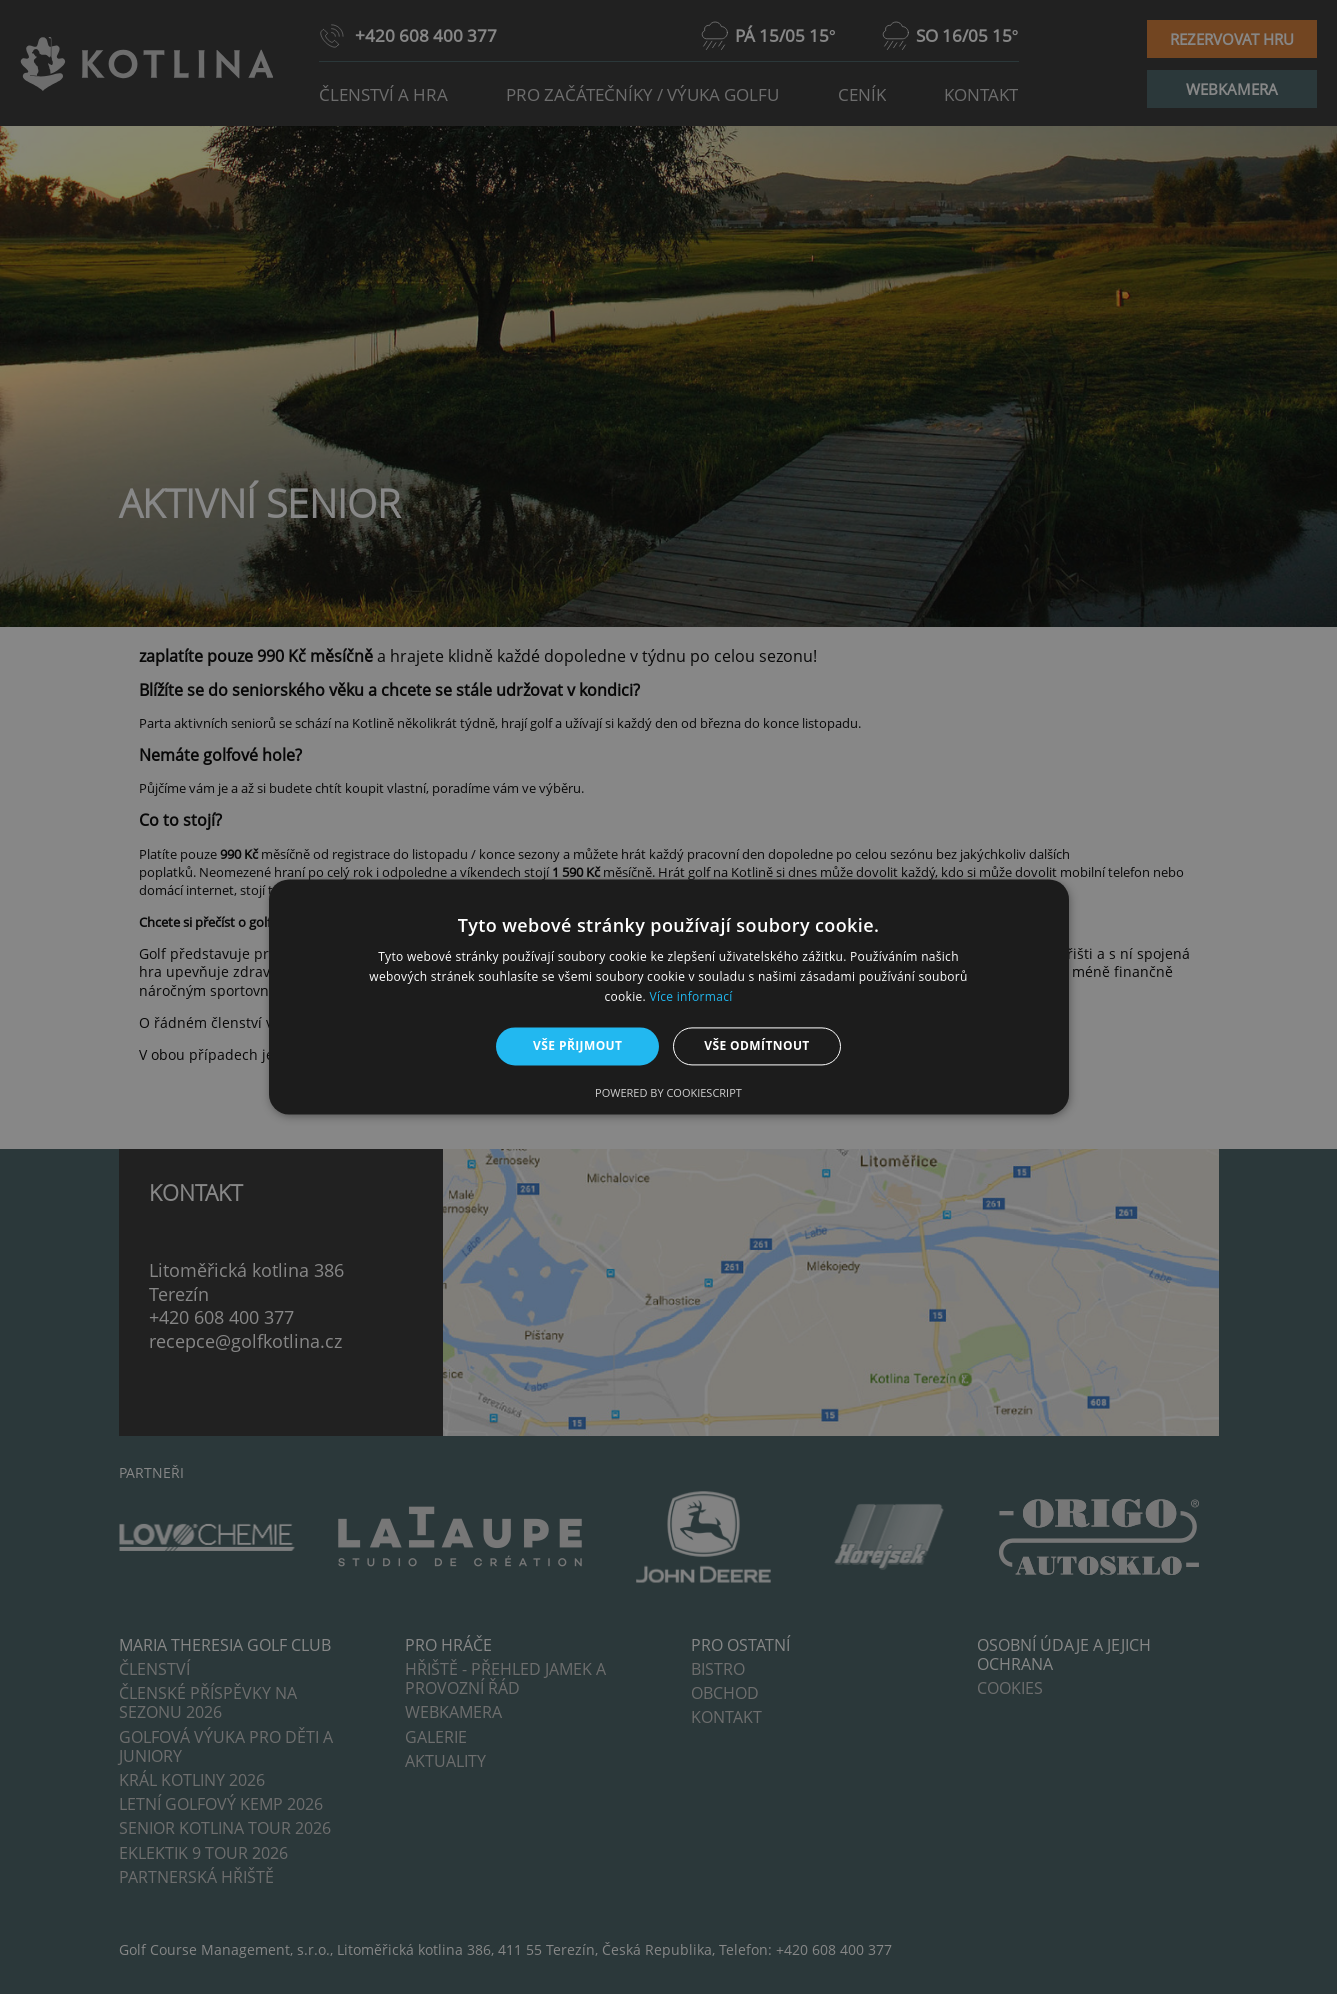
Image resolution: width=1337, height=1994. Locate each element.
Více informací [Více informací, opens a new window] (690, 996)
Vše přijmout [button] (577, 1045)
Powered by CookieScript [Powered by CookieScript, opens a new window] (668, 1093)
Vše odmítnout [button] (756, 1045)
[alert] (668, 997)
